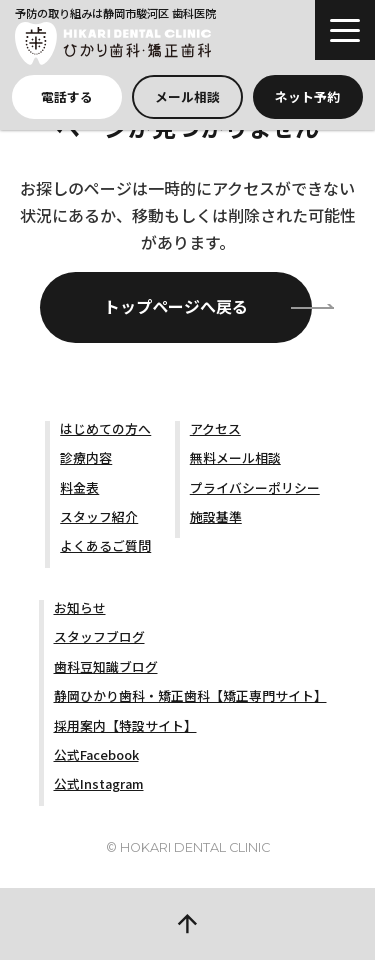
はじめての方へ (105, 428)
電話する (67, 96)
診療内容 (86, 457)
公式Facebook (96, 754)
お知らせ (80, 607)
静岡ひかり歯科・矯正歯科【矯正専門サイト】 (190, 695)
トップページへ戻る (176, 306)
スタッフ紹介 (99, 516)
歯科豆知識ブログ (106, 666)
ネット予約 (307, 96)
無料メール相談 (235, 457)
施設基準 (216, 516)
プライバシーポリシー (255, 487)
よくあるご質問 (105, 545)
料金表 (79, 487)
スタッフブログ (99, 636)
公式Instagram (99, 783)
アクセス (215, 428)
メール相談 (187, 96)
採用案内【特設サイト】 (125, 725)
